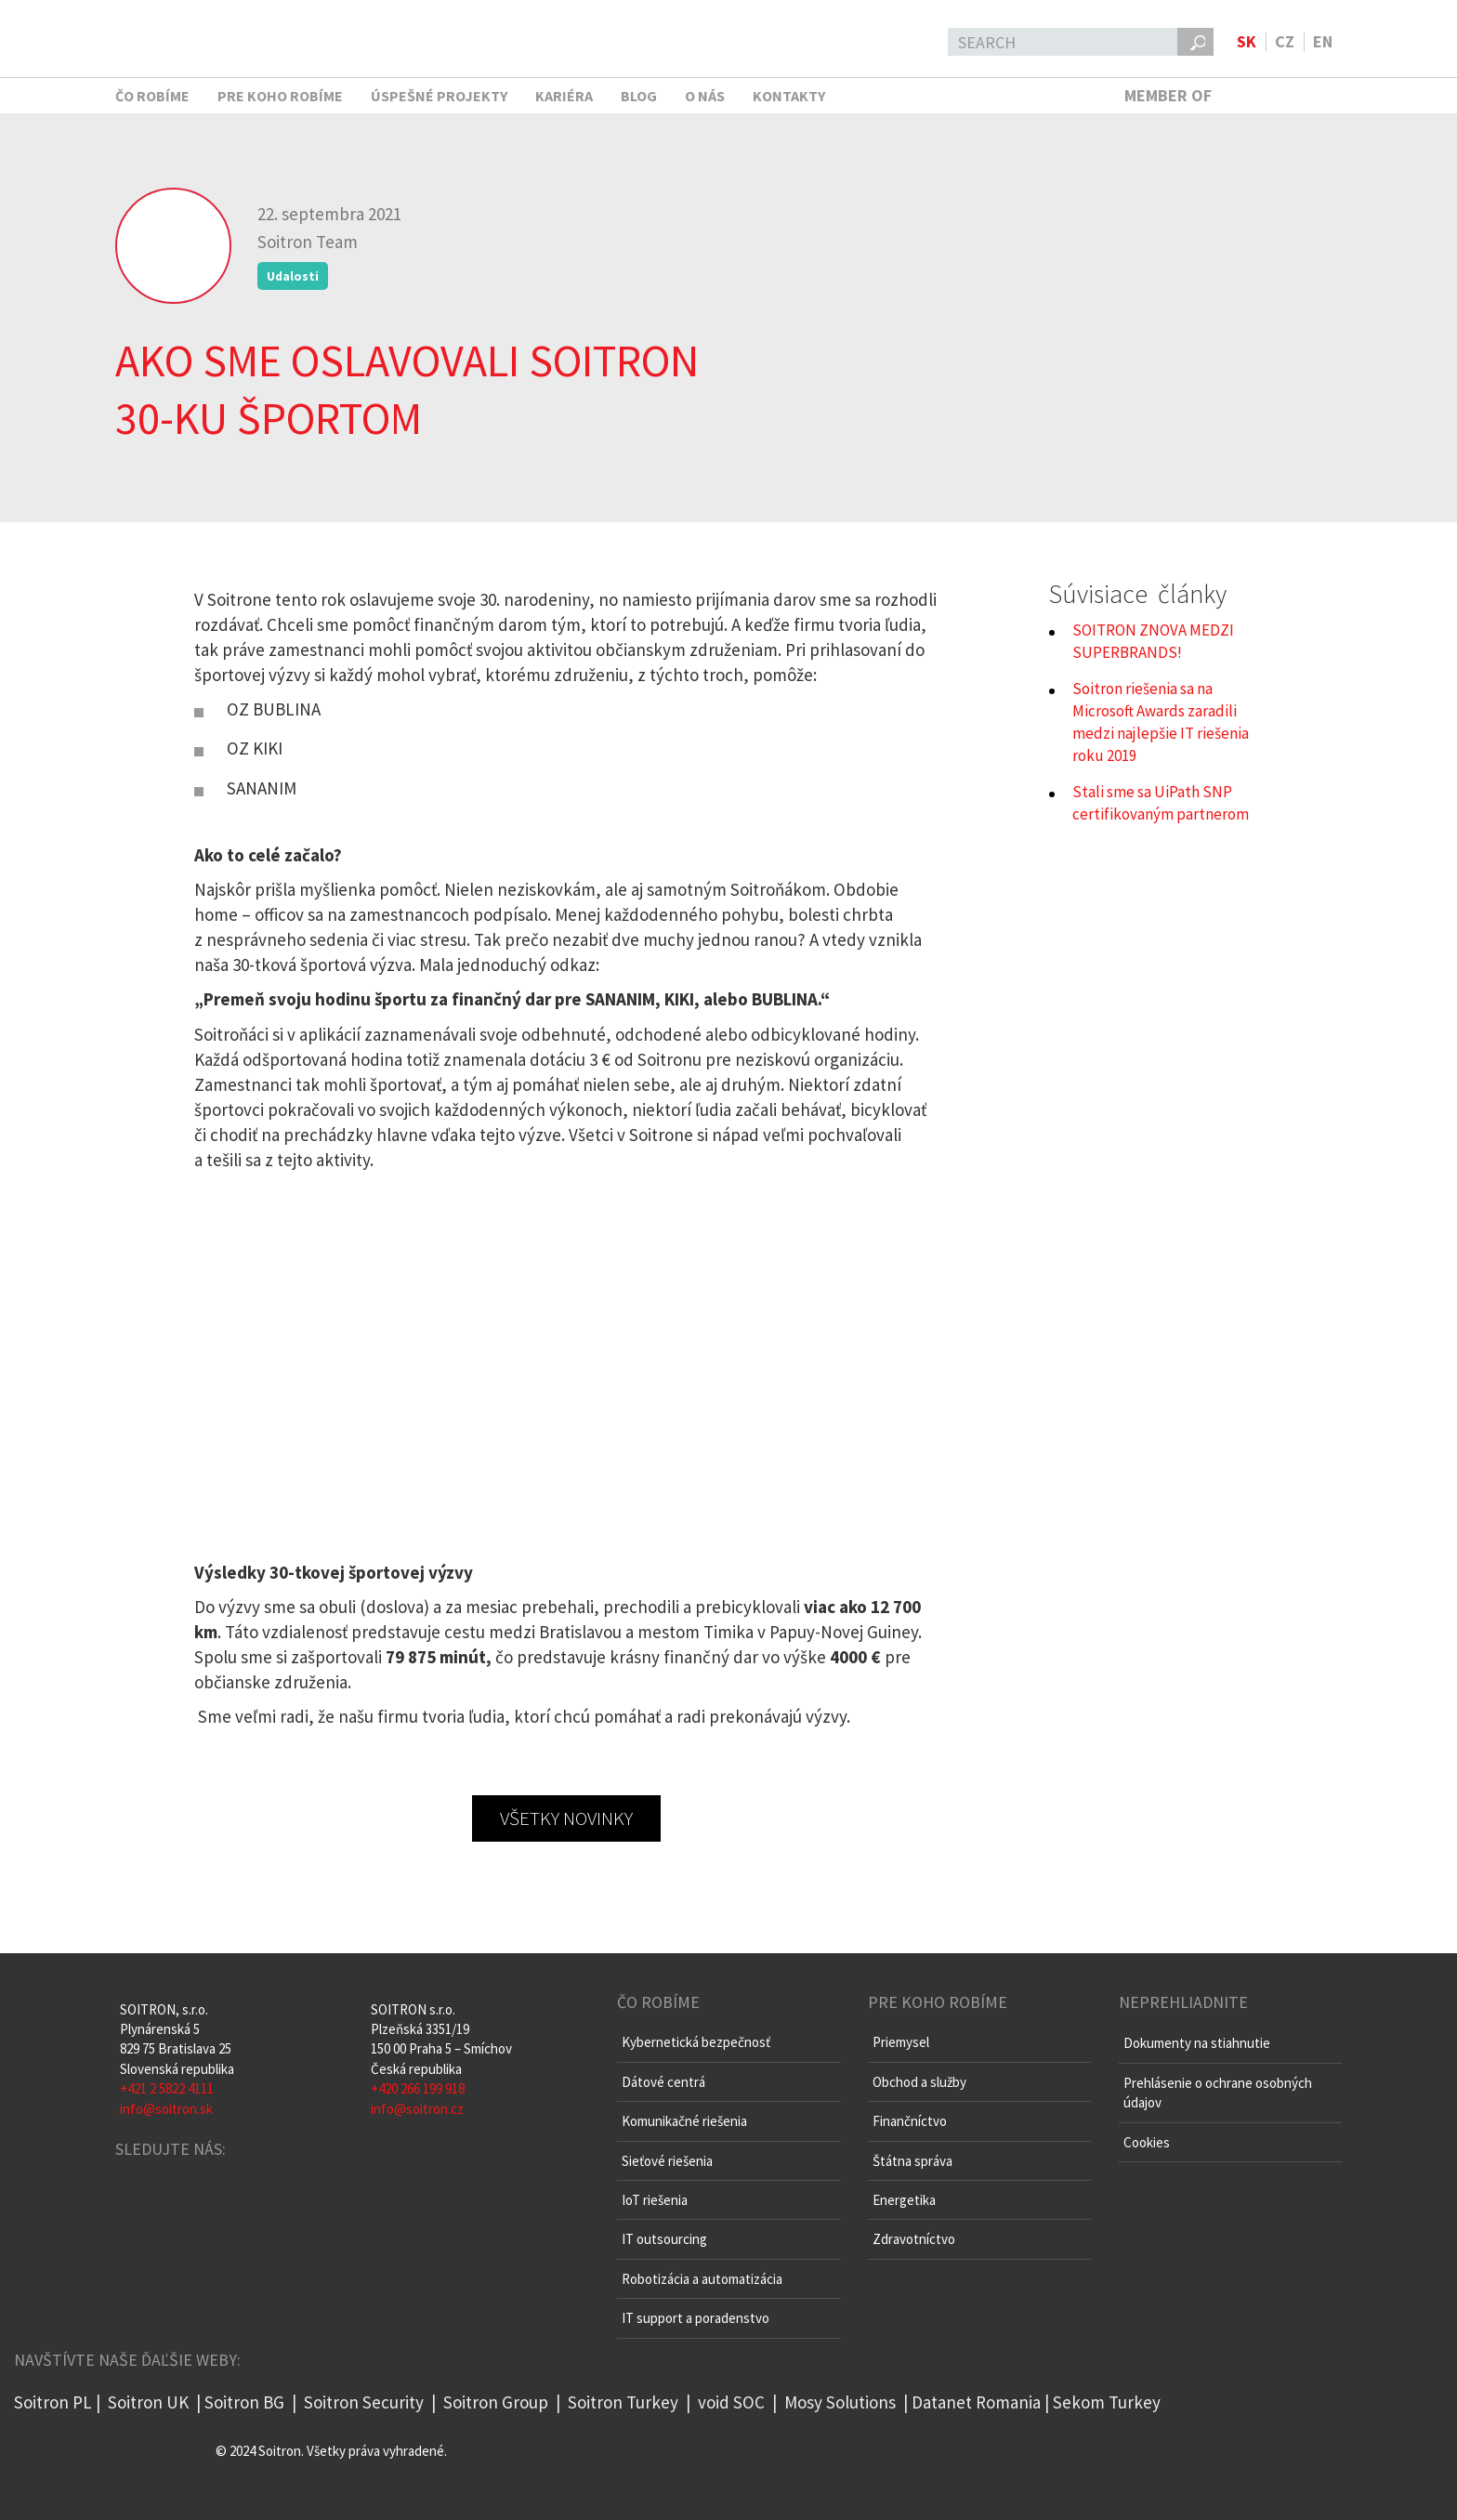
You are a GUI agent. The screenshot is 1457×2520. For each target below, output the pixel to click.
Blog (639, 95)
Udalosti (293, 276)
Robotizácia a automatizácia (702, 2279)
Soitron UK (148, 2402)
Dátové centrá (663, 2082)
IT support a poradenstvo (695, 2318)
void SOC (731, 2402)
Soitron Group (494, 2402)
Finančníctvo (910, 2121)
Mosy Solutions (840, 2402)
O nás (705, 95)
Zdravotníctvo (914, 2239)
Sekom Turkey (1107, 2402)
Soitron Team (307, 241)
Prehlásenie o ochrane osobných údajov (1217, 2092)
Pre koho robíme (280, 95)
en (1322, 41)
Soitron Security (364, 2402)
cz (1284, 41)
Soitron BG (244, 2402)
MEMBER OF (1228, 95)
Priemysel (901, 2042)
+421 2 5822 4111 (167, 2088)
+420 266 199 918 (418, 2088)
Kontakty (789, 95)
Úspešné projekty (439, 95)
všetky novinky (566, 1818)
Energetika (904, 2200)
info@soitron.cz (417, 2109)
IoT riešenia (655, 2200)
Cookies (1146, 2142)
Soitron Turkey (621, 2402)
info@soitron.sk (166, 2109)
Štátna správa (912, 2161)
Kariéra (564, 95)
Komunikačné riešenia (684, 2121)
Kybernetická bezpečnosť (696, 2042)
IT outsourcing (664, 2239)
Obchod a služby (919, 2082)
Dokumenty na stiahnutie (1196, 2043)
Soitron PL (53, 2402)
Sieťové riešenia (667, 2161)
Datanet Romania (976, 2402)
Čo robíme (152, 95)
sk (1246, 41)
